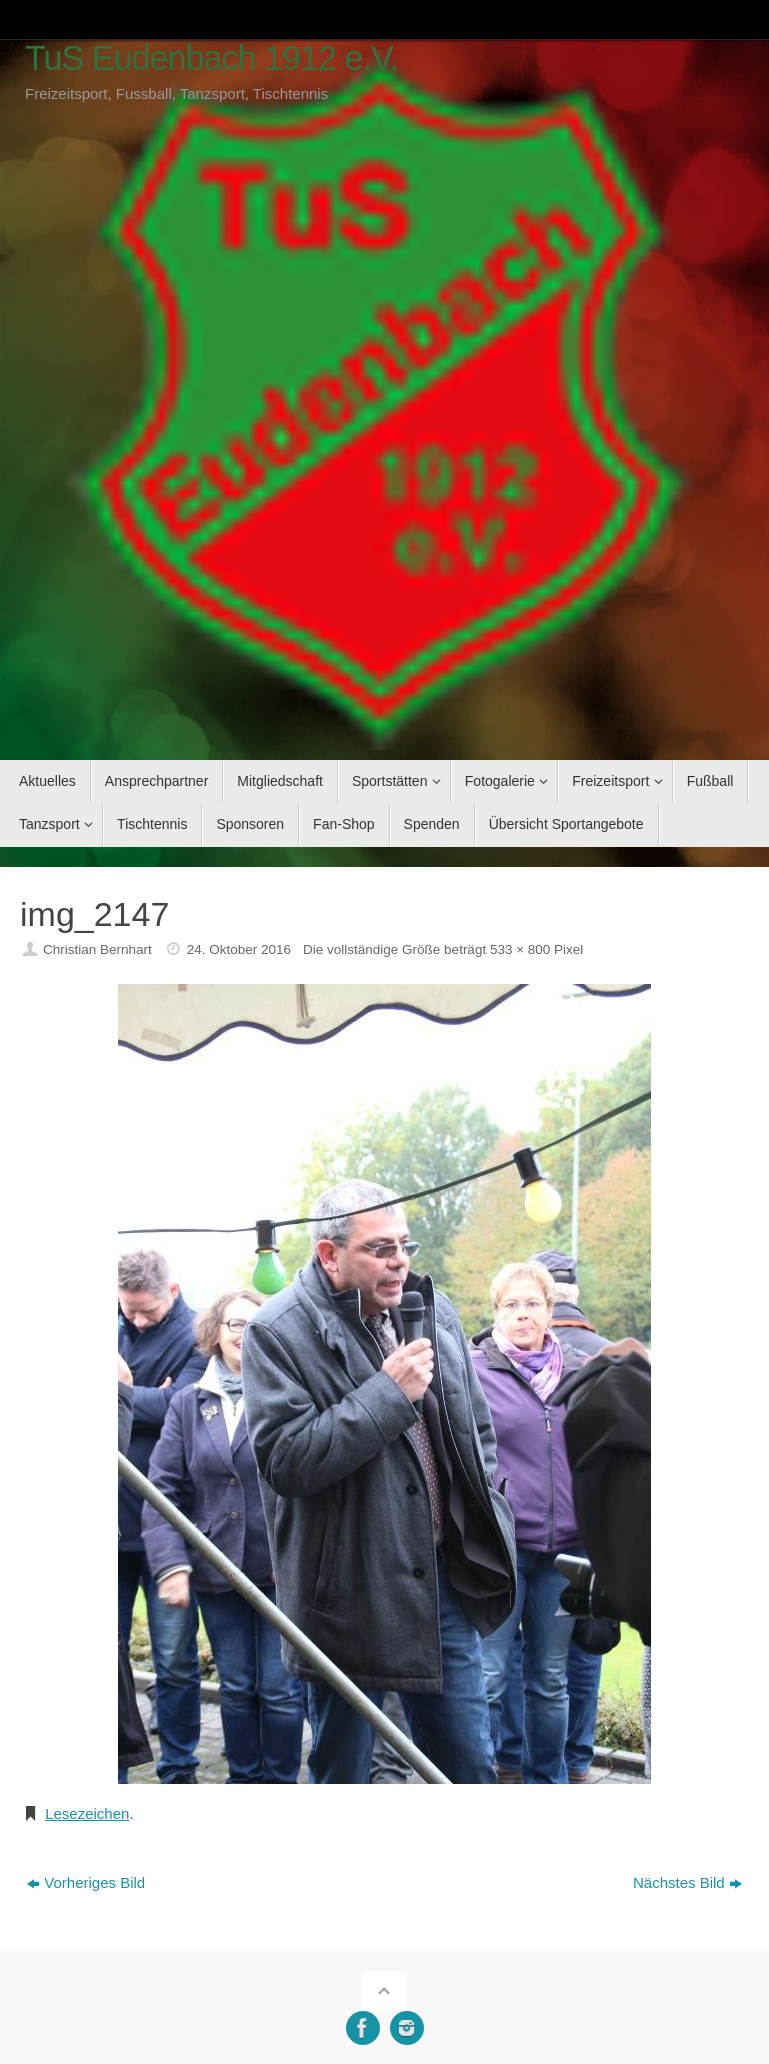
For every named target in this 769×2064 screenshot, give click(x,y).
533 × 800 (520, 949)
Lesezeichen (87, 1813)
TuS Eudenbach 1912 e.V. (211, 58)
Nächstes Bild (687, 1882)
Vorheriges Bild (86, 1882)
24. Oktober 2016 (239, 949)
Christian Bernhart (97, 949)
